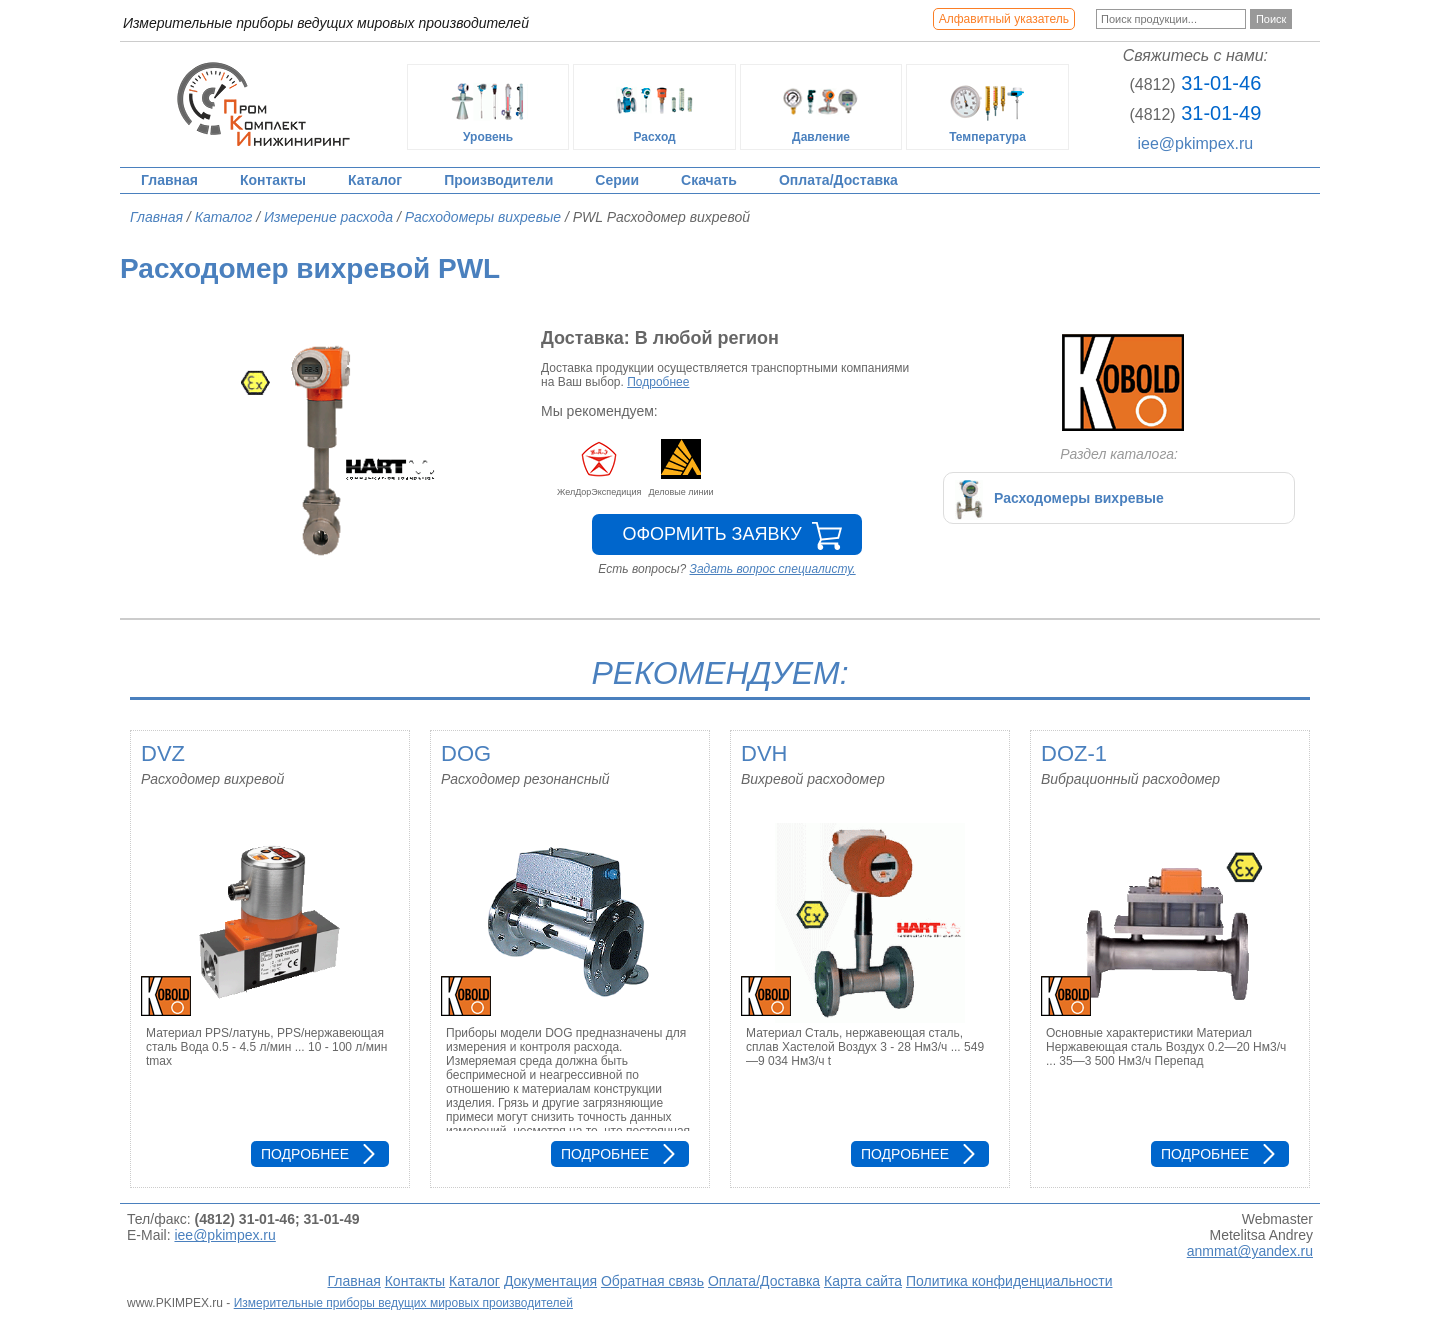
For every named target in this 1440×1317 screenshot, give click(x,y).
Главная (169, 180)
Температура (988, 107)
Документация (550, 1281)
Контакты (273, 180)
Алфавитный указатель (1004, 19)
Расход (655, 107)
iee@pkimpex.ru (1195, 143)
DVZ (163, 753)
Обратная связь (652, 1281)
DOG (466, 753)
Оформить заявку (711, 534)
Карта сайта (863, 1281)
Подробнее (658, 382)
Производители (498, 180)
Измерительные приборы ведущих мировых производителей (403, 1303)
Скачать (709, 180)
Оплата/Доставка (838, 180)
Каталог (375, 180)
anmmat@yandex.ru (1250, 1251)
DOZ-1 (1074, 753)
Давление (821, 107)
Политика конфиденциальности (1009, 1281)
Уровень (488, 107)
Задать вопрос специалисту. (773, 569)
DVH (764, 753)
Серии (617, 180)
